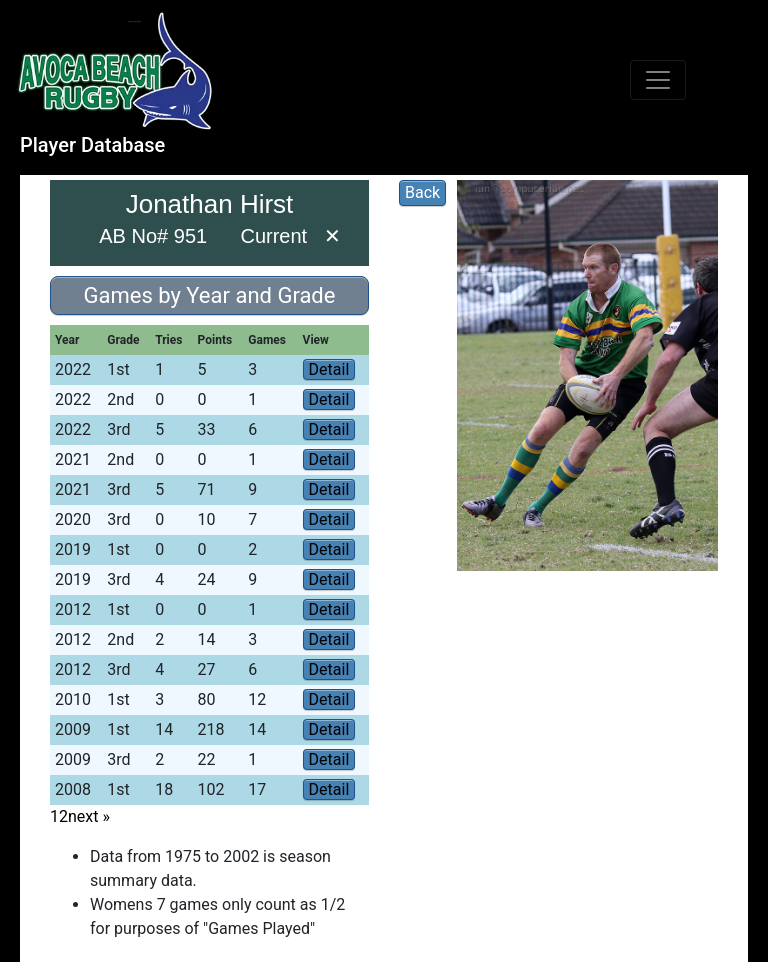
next (89, 816)
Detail (329, 369)
